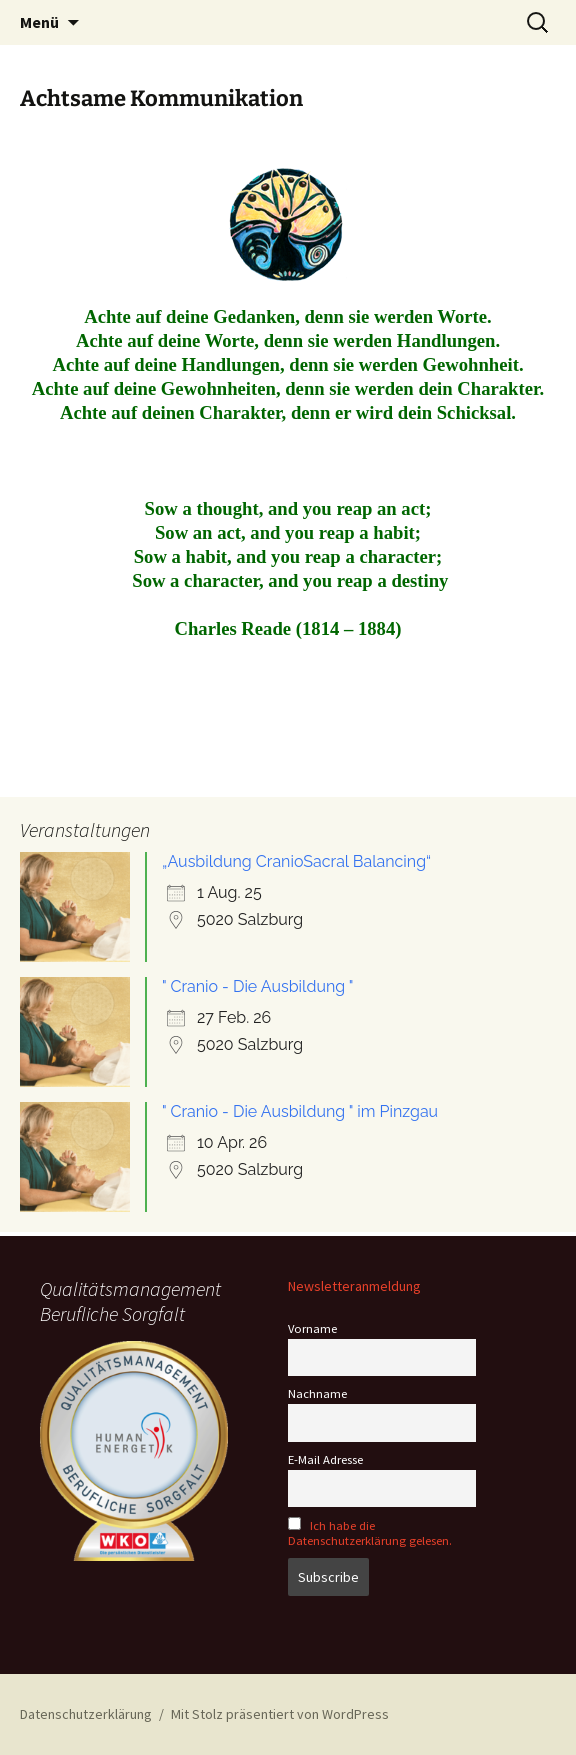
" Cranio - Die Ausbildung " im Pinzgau (300, 1111)
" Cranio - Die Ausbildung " (258, 986)
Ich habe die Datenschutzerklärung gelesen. (370, 1533)
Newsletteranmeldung (354, 1286)
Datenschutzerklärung (86, 1714)
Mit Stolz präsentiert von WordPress (280, 1714)
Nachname (317, 1393)
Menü (39, 22)
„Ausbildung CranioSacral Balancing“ (296, 861)
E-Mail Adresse (325, 1459)
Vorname (312, 1328)
